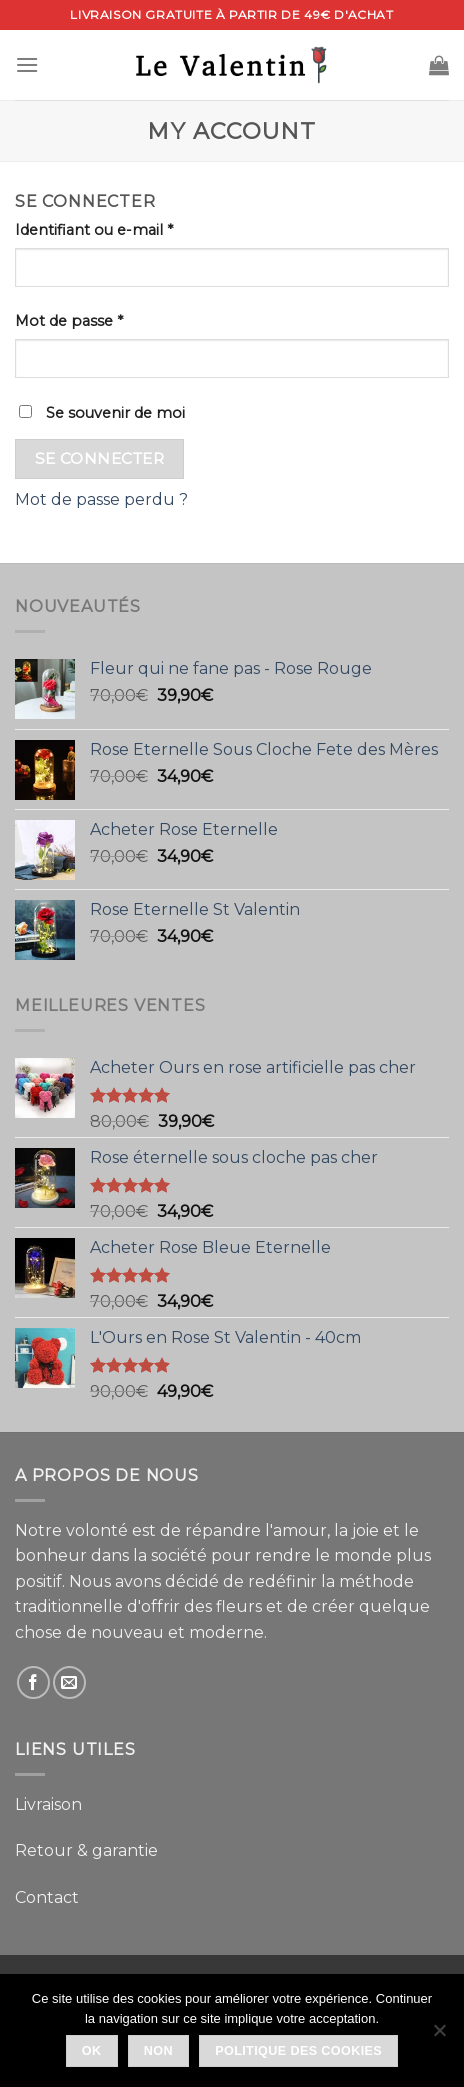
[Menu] (27, 64)
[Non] (439, 2036)
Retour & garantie (86, 1850)
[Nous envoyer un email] (69, 1682)
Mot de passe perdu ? (101, 499)
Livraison (48, 1804)
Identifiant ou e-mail (94, 230)
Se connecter (100, 458)
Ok (92, 2051)
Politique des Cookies (298, 2051)
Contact (47, 1897)
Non (158, 2051)
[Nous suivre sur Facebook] (33, 1682)
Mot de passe (69, 321)
